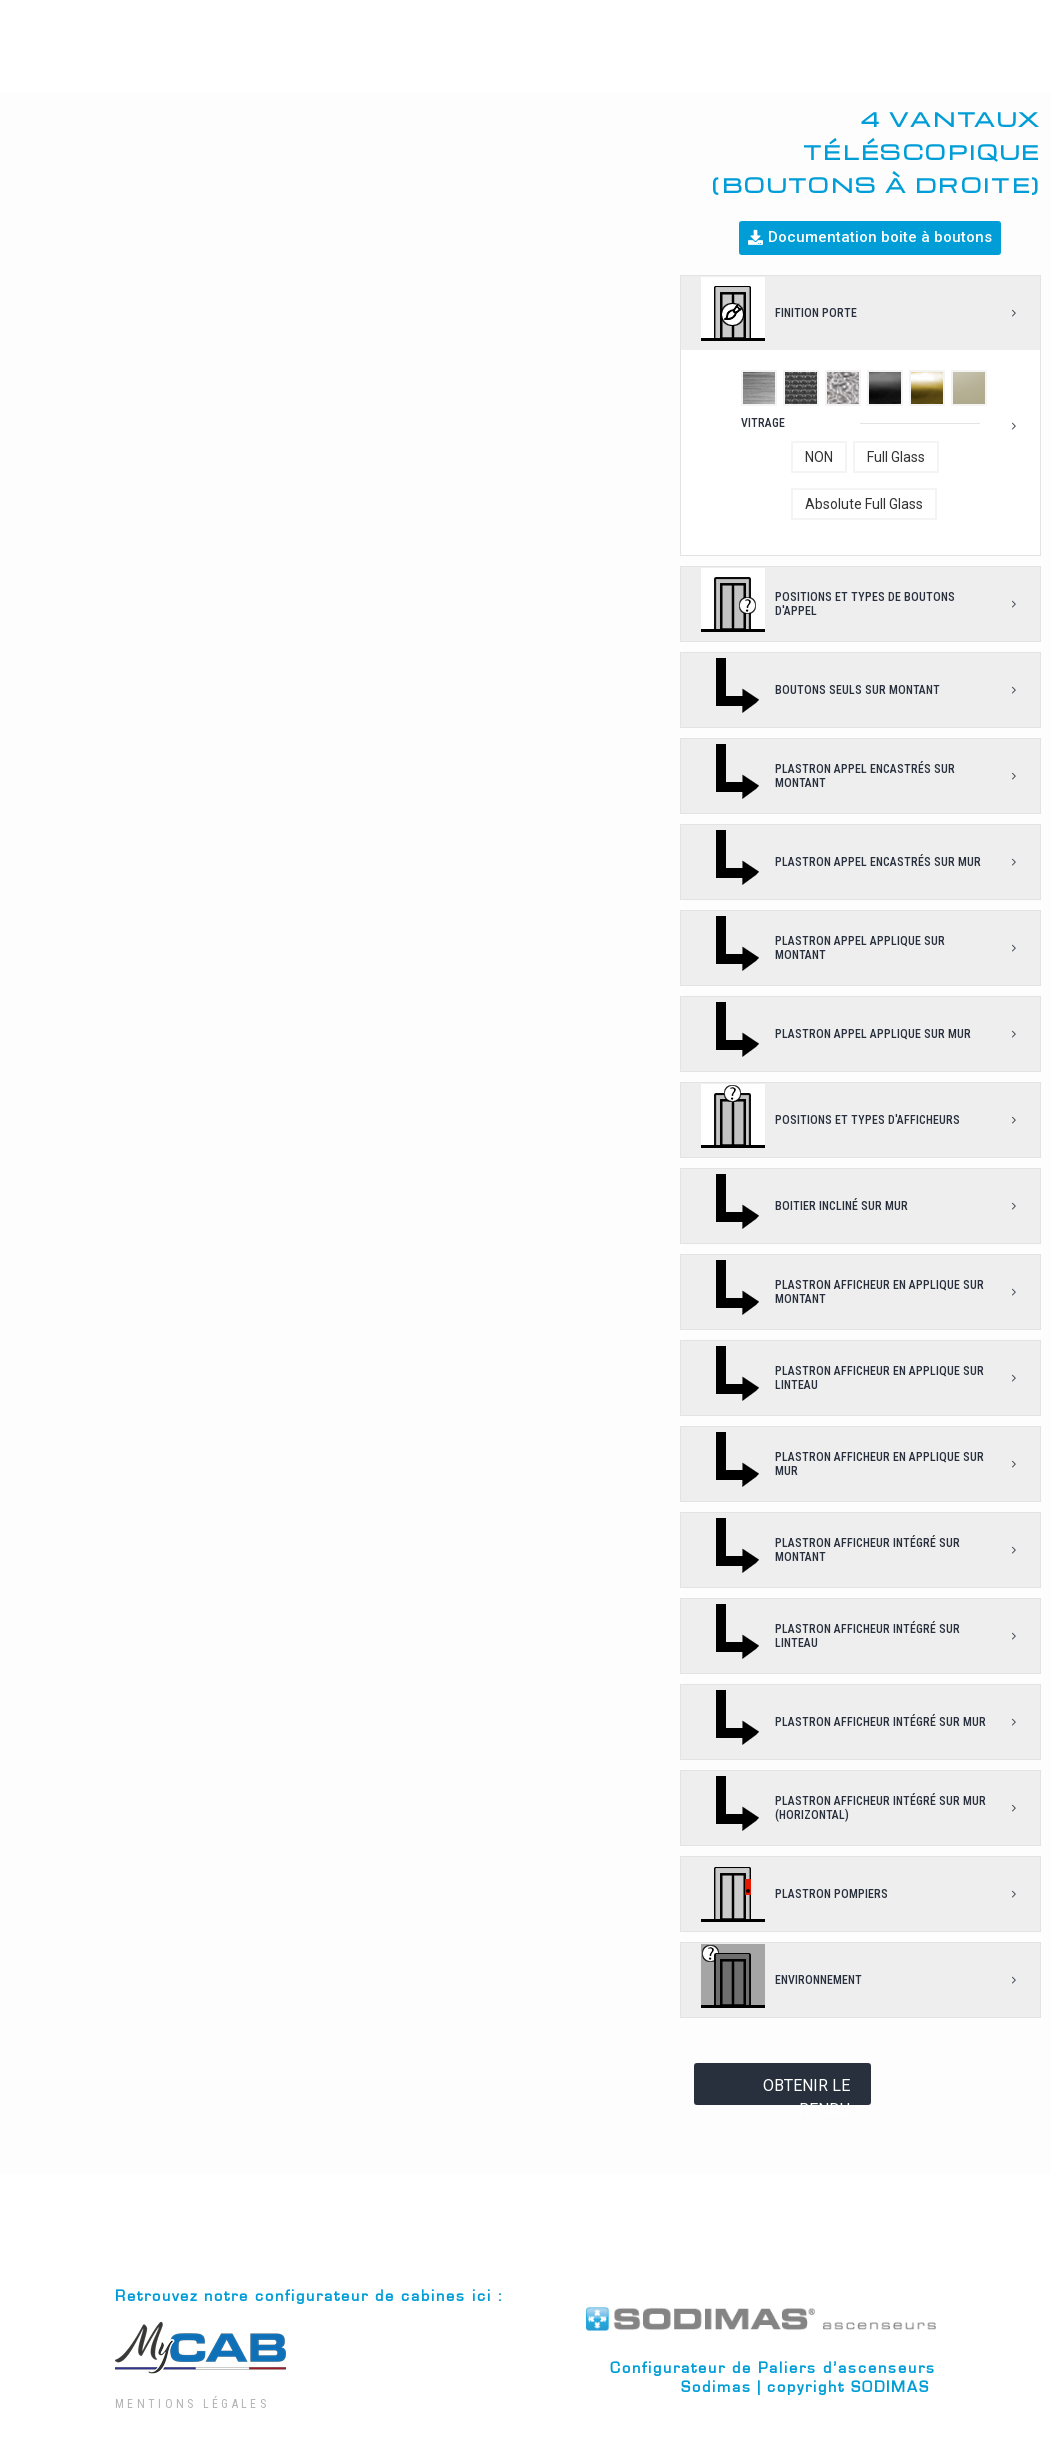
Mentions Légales (192, 2404)
